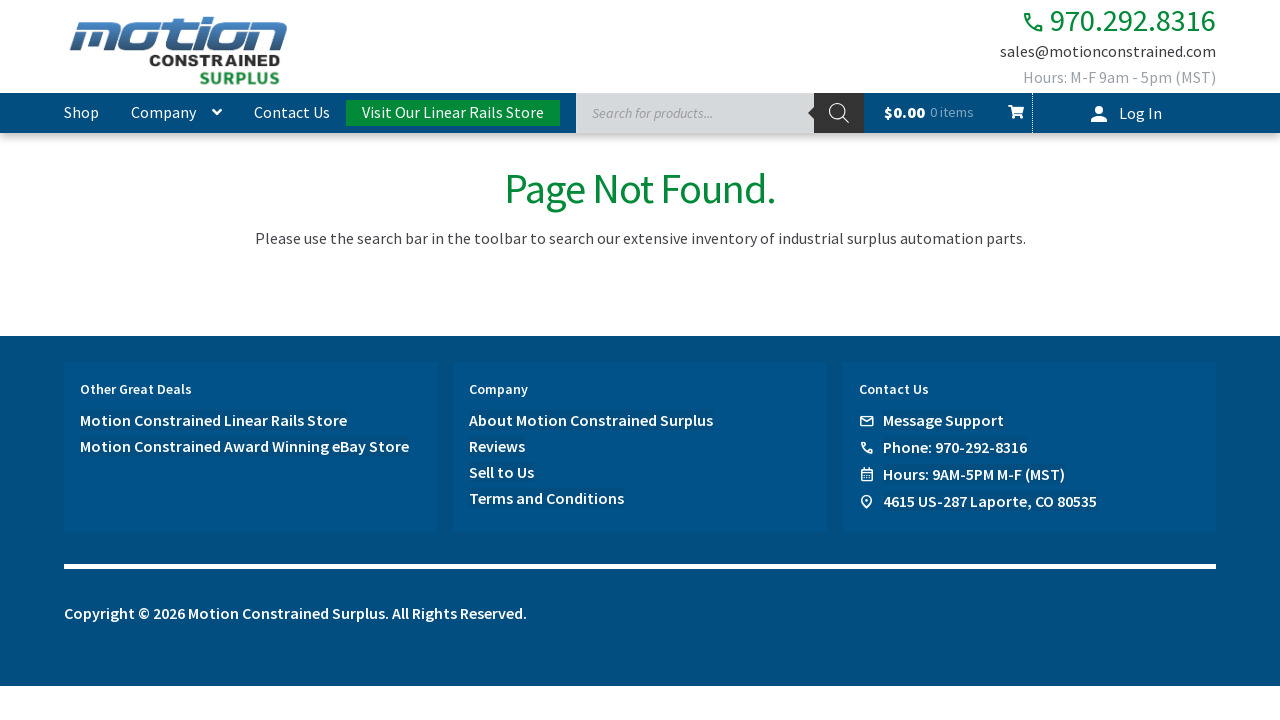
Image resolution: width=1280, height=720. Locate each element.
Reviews (497, 446)
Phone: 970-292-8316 (955, 447)
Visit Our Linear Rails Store (453, 112)
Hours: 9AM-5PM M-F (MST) (974, 474)
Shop (81, 112)
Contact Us (292, 112)
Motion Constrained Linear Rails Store (213, 420)
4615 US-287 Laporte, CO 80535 (990, 501)
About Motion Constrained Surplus (591, 420)
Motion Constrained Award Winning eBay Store (244, 446)
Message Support (943, 420)
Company (163, 112)
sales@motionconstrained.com (1108, 52)
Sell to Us (501, 472)
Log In (1140, 113)
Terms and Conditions (546, 498)
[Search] (839, 113)
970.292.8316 (1113, 20)
